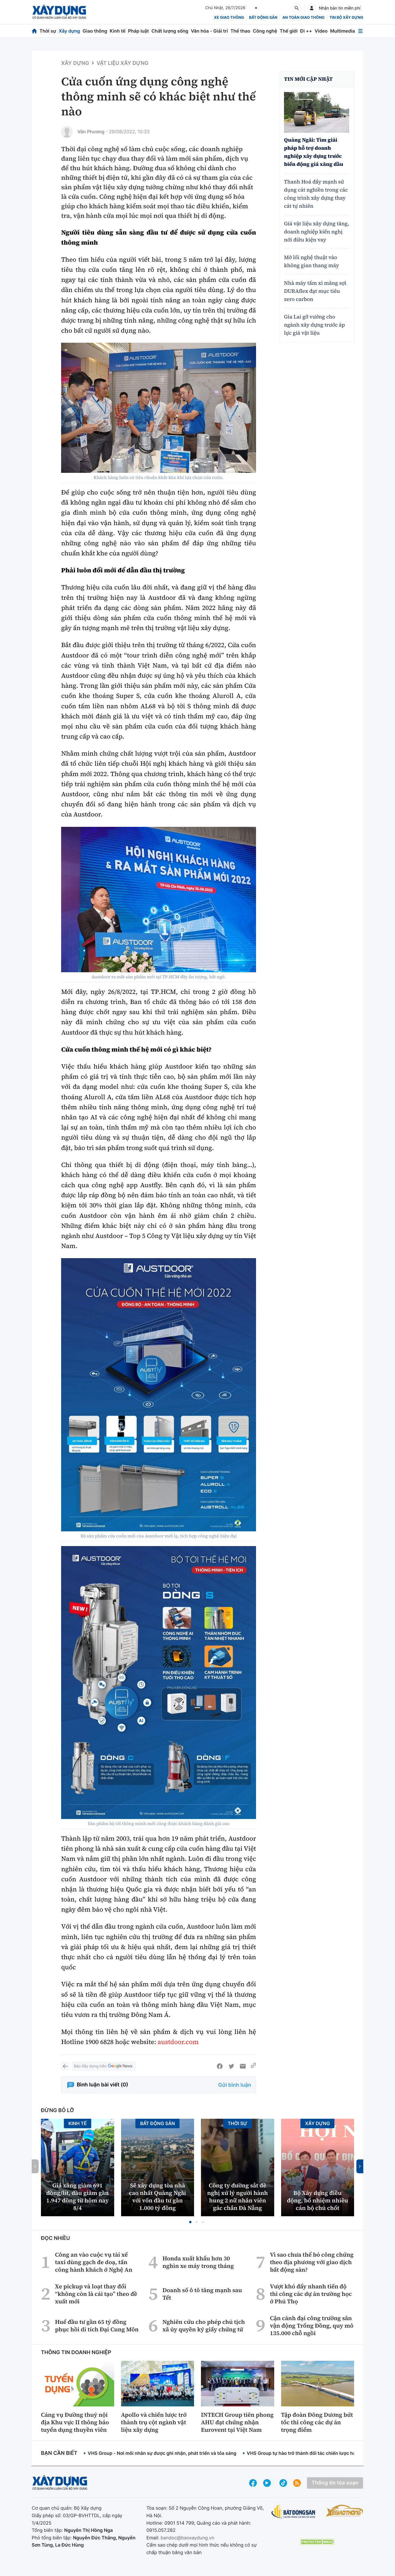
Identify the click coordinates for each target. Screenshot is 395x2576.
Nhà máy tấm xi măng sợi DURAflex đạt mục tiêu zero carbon (315, 291)
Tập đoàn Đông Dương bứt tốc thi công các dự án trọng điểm (317, 2422)
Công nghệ (265, 31)
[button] (190, 2222)
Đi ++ (306, 31)
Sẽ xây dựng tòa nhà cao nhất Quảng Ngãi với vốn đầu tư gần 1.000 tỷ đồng (157, 2197)
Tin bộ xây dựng (346, 17)
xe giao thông (229, 17)
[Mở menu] (360, 31)
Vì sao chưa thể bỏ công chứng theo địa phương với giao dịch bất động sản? (311, 2262)
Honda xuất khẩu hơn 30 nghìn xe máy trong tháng (198, 2262)
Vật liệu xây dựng (122, 63)
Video (321, 31)
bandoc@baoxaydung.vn (188, 2538)
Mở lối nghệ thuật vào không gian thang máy (311, 261)
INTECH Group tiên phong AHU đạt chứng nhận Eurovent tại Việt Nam (237, 2422)
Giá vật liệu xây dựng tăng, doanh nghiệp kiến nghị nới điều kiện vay (316, 231)
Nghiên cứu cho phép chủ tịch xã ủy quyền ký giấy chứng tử (203, 2325)
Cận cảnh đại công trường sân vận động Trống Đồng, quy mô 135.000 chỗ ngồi (311, 2325)
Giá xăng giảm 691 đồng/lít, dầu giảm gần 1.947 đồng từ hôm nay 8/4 (77, 2197)
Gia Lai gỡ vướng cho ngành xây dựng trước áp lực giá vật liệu (314, 325)
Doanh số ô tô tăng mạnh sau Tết (202, 2293)
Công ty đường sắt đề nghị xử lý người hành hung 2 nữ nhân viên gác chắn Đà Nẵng (237, 2197)
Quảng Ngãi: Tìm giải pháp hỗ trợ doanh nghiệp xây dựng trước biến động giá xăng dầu (313, 152)
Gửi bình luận (234, 2085)
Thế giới (289, 31)
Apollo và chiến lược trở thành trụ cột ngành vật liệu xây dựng (154, 2422)
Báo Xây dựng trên (103, 2066)
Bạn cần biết (59, 2453)
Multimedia (342, 31)
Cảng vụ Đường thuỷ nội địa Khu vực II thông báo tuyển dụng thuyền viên (75, 2422)
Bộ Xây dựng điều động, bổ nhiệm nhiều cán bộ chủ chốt (317, 2200)
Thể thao (240, 31)
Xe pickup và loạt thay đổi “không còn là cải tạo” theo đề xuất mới (96, 2294)
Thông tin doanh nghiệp (76, 2353)
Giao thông (94, 31)
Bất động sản (263, 17)
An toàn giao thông (303, 17)
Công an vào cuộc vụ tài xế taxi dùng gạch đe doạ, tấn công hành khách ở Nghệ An (93, 2262)
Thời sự (48, 31)
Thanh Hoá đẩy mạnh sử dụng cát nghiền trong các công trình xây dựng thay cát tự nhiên (316, 194)
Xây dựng (69, 31)
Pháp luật (138, 31)
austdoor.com (178, 2042)
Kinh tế (118, 31)
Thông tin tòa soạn (335, 2483)
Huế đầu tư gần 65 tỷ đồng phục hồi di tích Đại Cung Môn (97, 2325)
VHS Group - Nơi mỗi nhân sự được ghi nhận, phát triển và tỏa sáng (162, 2453)
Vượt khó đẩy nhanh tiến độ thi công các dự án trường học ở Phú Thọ (311, 2294)
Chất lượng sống (169, 31)
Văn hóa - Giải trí (209, 31)
